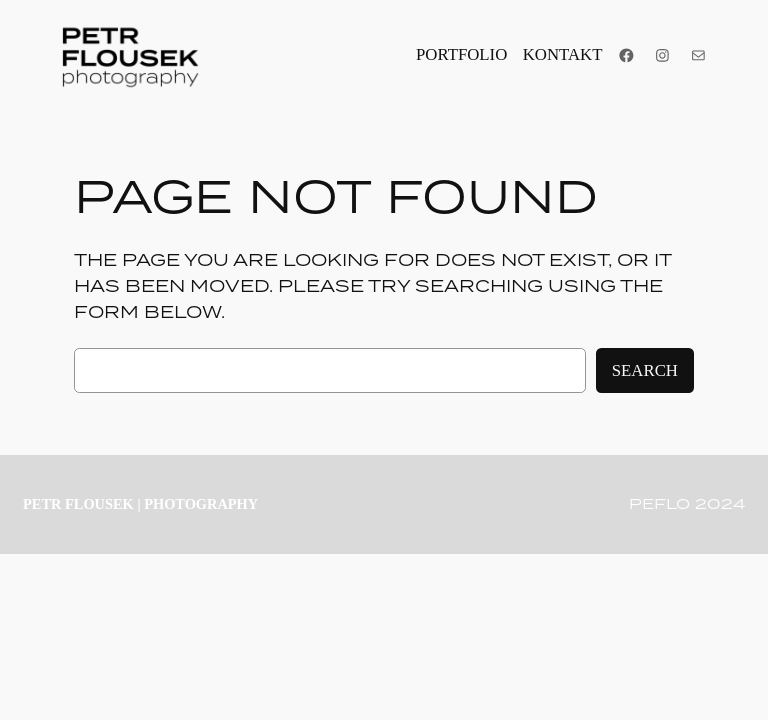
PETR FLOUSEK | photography (140, 504)
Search (645, 370)
